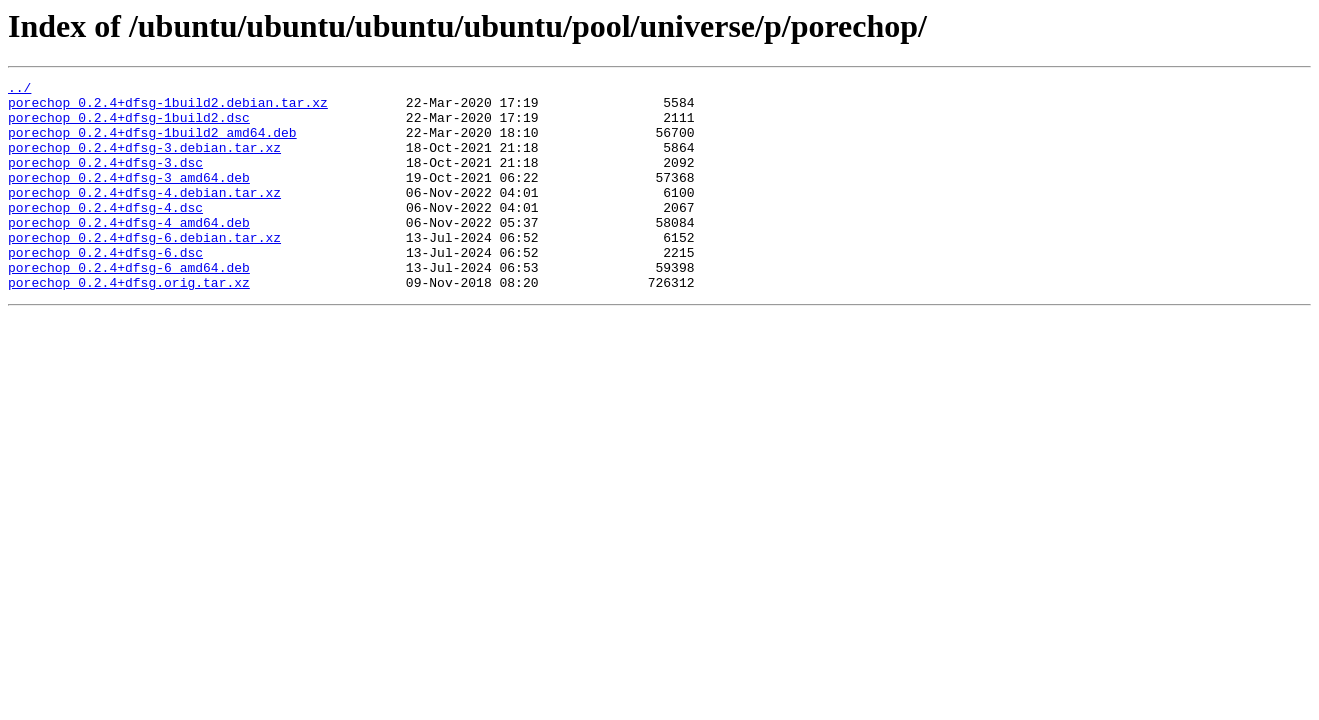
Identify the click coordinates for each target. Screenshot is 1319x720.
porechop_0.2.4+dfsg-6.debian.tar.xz (144, 270)
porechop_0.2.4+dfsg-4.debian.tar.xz (144, 216)
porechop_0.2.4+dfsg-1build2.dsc (129, 126)
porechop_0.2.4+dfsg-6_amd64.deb (129, 306)
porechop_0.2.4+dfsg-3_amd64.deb (129, 198)
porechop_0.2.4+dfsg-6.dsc (105, 288)
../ (19, 90)
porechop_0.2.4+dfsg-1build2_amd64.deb (152, 144)
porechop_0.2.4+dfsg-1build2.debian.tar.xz (168, 108)
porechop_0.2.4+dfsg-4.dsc (105, 234)
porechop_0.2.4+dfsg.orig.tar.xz (129, 324)
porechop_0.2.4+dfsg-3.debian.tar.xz (144, 162)
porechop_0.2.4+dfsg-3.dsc (105, 180)
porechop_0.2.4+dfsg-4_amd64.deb (129, 252)
